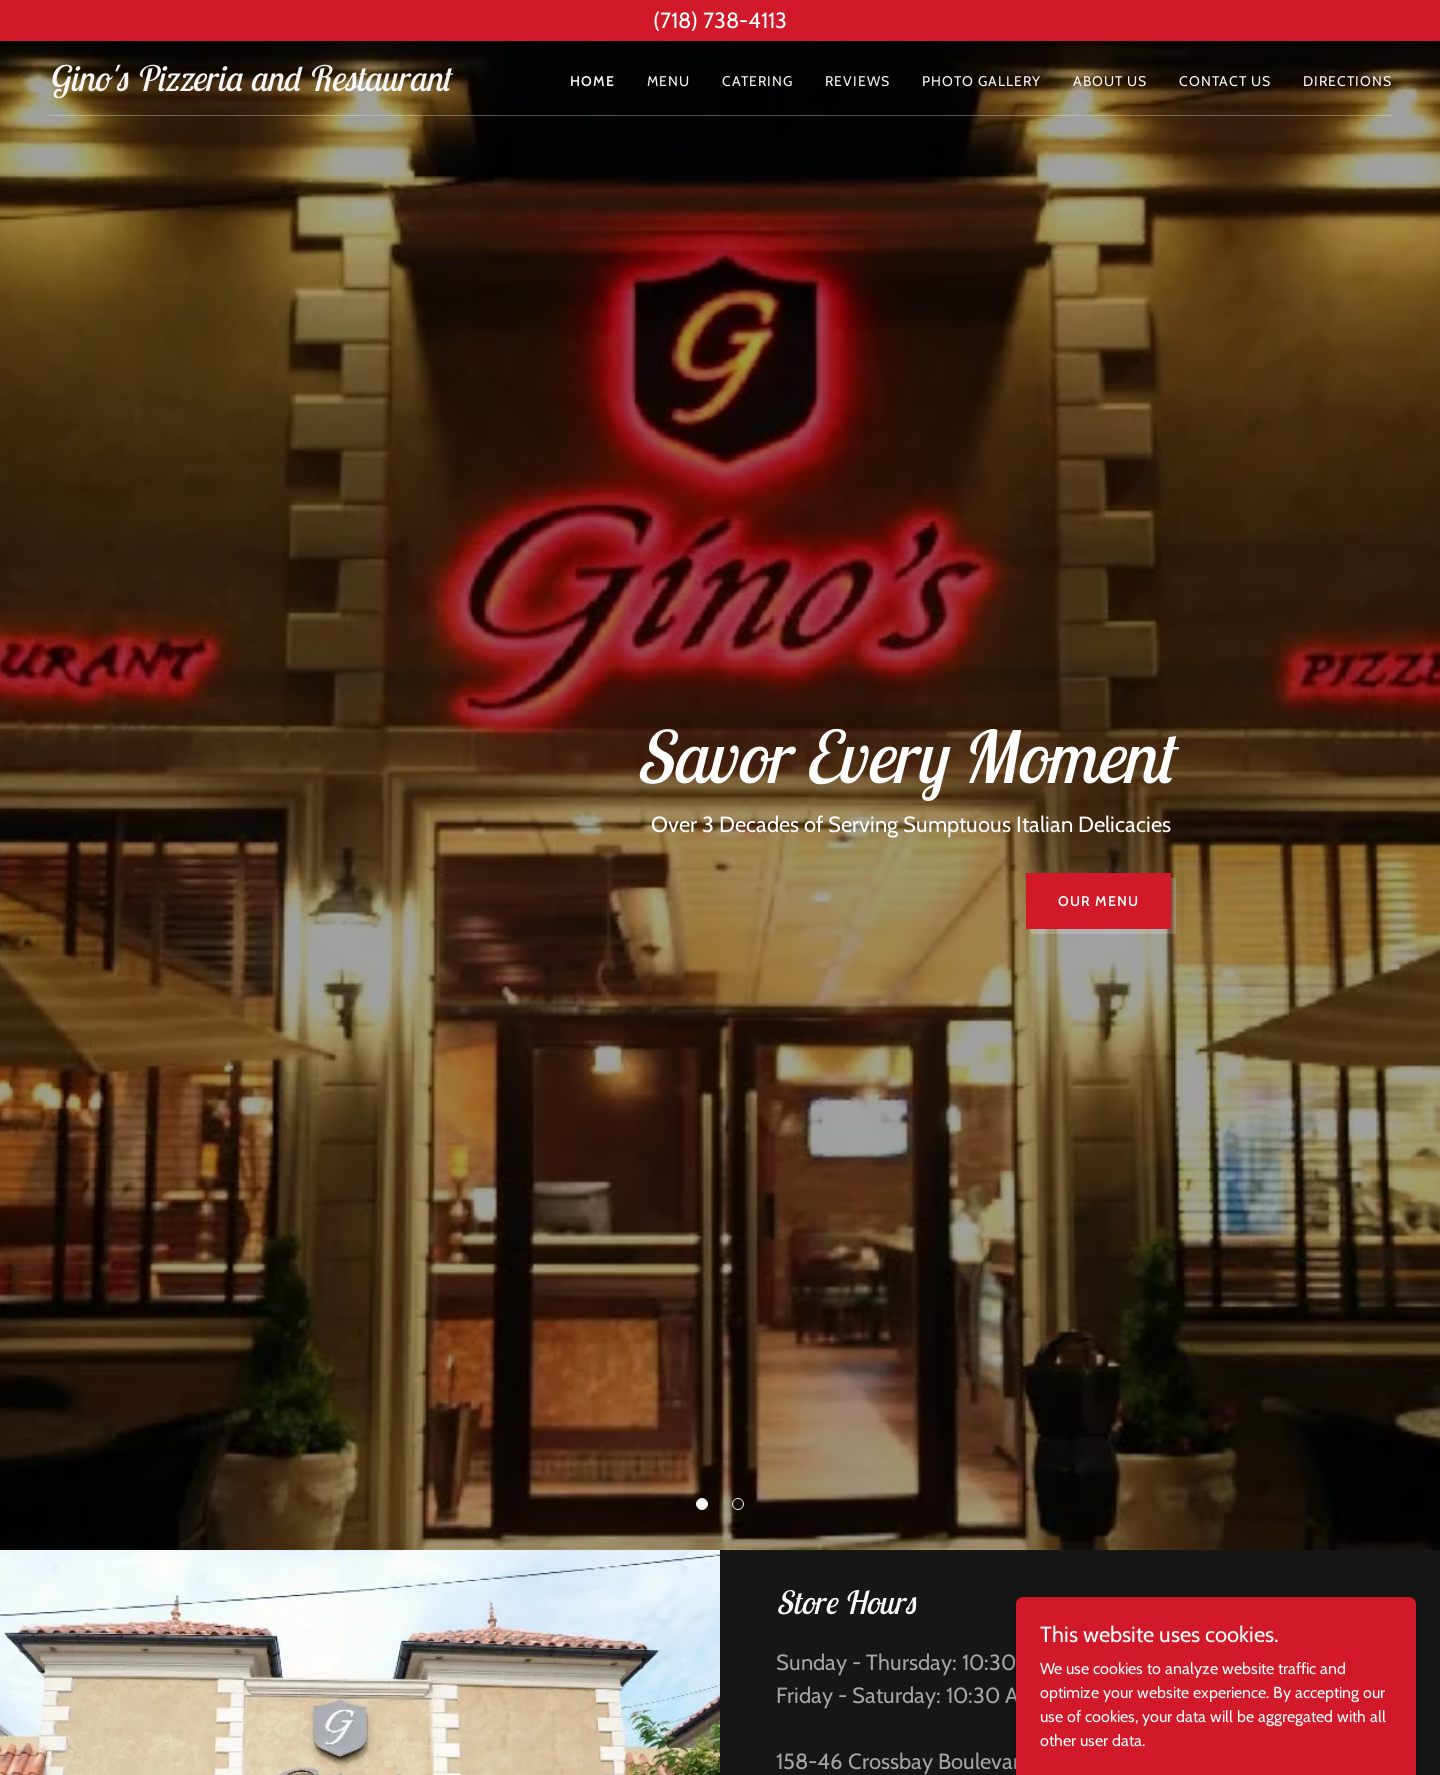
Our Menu (1098, 901)
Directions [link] (1347, 81)
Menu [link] (668, 81)
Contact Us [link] (1225, 81)
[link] (248, 85)
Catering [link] (757, 81)
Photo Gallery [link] (981, 81)
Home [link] (592, 81)
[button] (702, 1504)
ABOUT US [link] (1110, 81)
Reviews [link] (857, 81)
